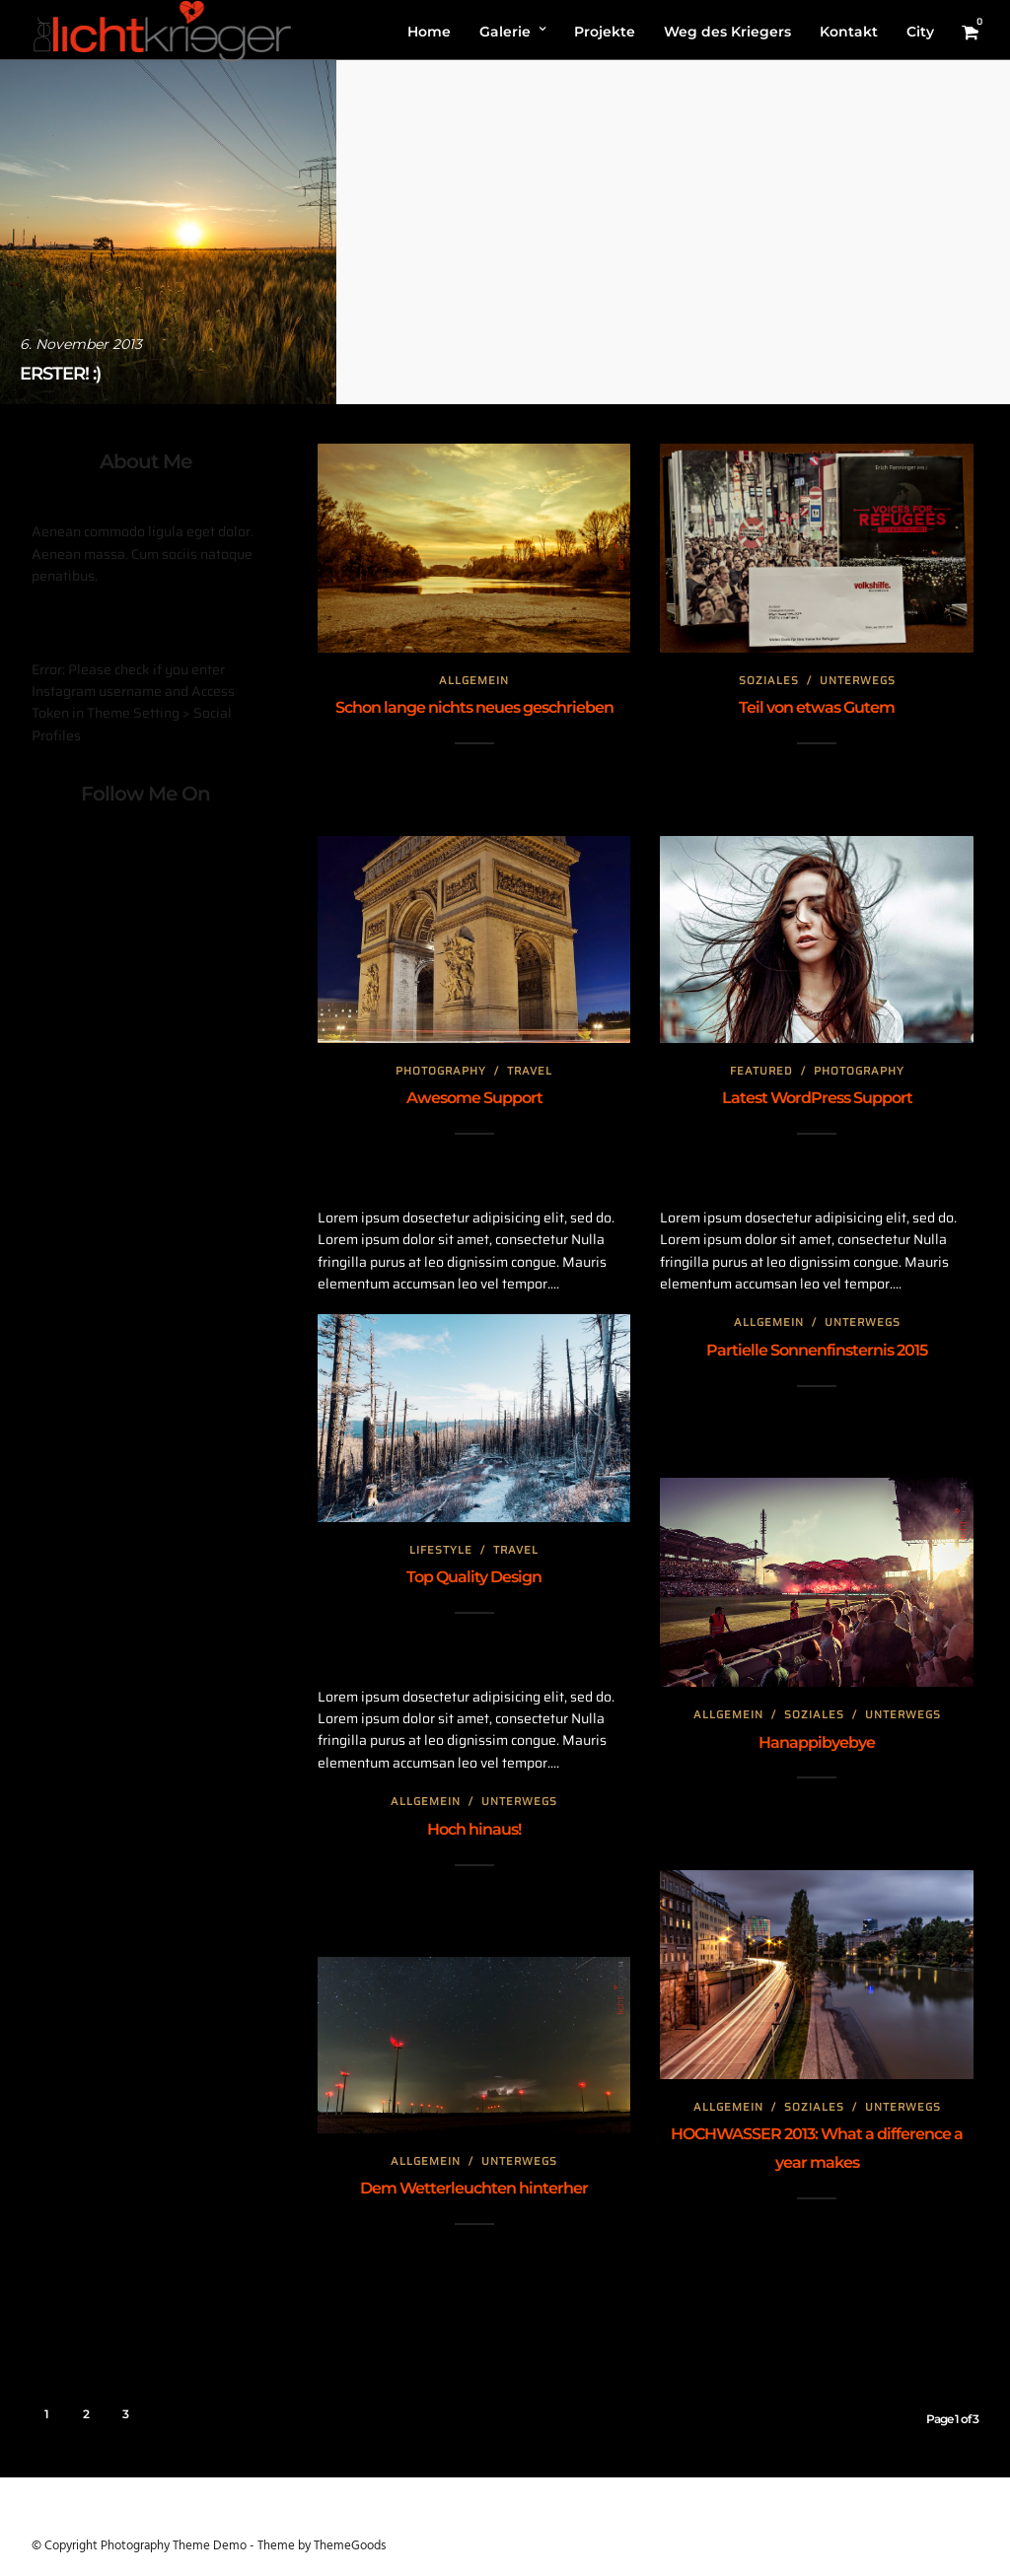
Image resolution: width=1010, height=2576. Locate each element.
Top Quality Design (473, 1576)
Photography (441, 1071)
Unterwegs (858, 680)
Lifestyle (440, 1550)
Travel (529, 1071)
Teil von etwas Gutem (817, 707)
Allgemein (474, 680)
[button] (968, 27)
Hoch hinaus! (474, 1829)
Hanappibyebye (816, 1742)
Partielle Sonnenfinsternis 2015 (816, 1350)
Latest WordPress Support (817, 1097)
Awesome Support (474, 1097)
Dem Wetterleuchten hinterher (474, 2188)
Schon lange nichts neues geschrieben (474, 707)
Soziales (769, 680)
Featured (761, 1071)
